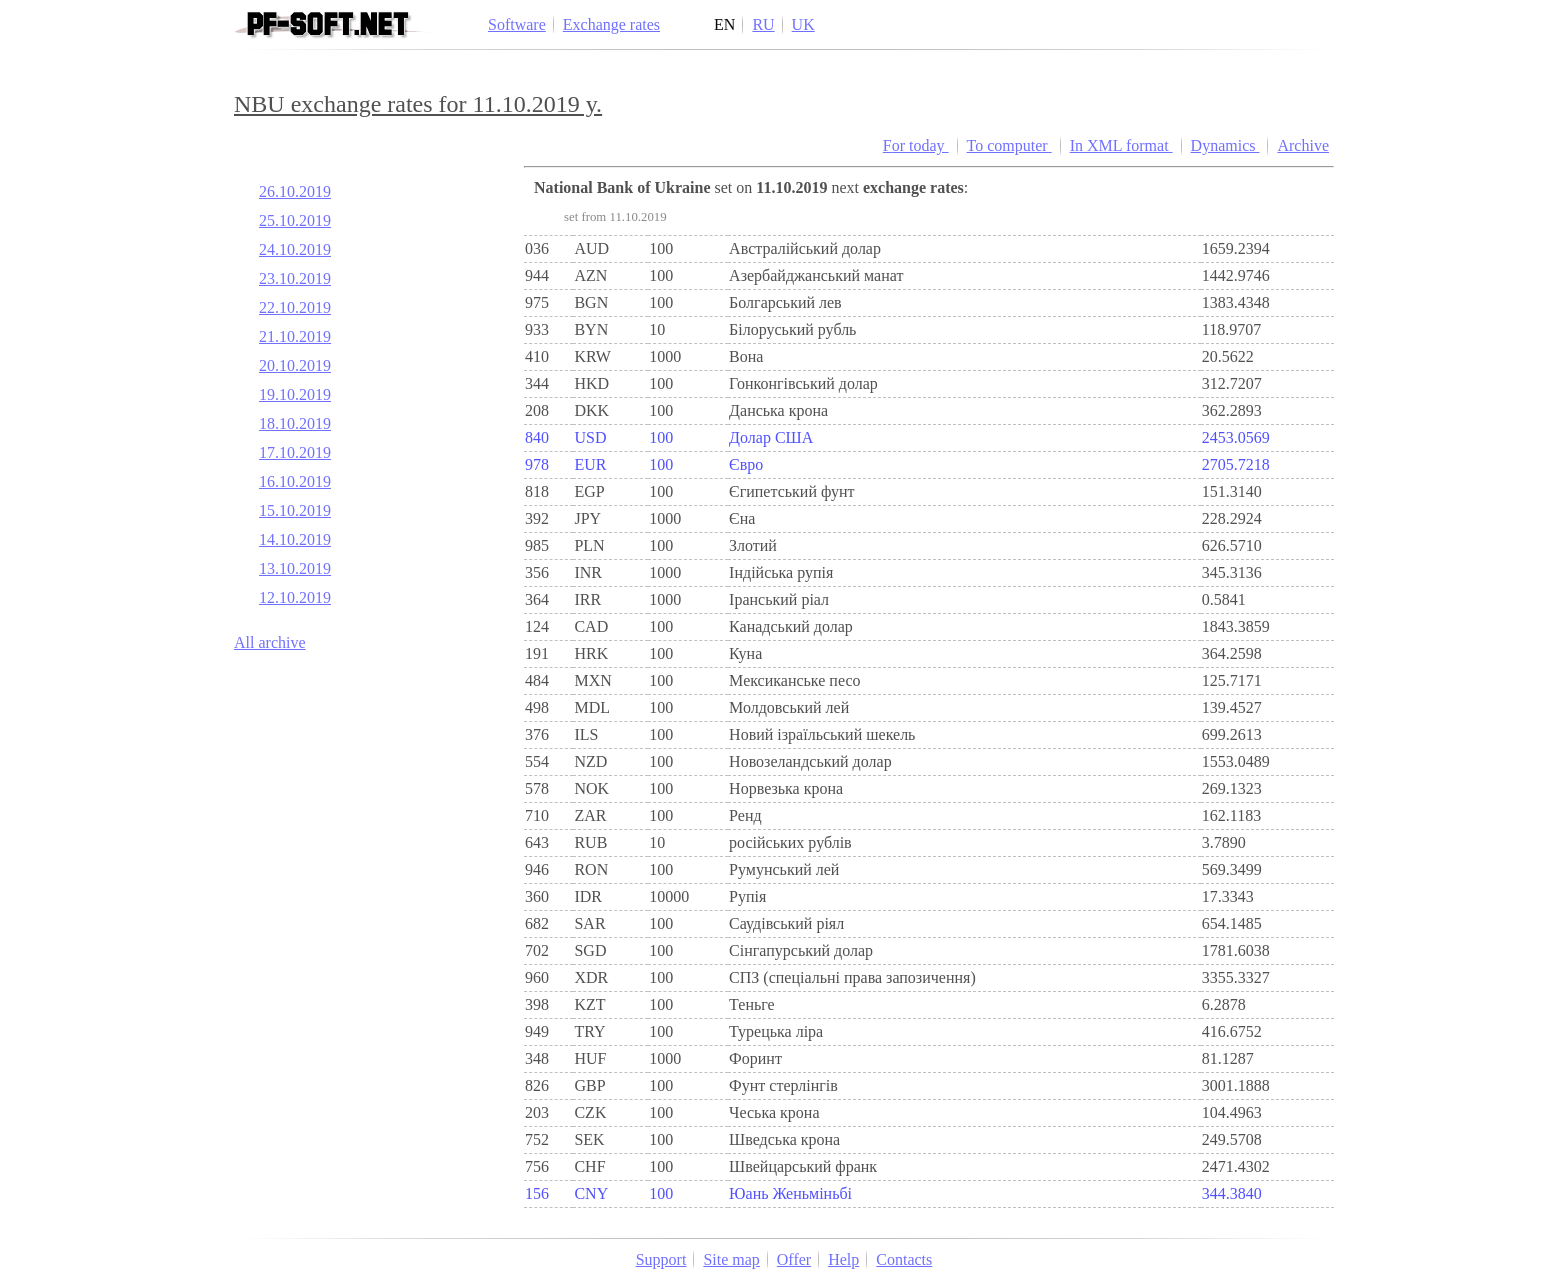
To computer (1009, 145)
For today (916, 145)
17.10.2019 (295, 452)
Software (517, 24)
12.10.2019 (295, 597)
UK (803, 24)
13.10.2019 (295, 568)
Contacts (904, 1259)
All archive (270, 642)
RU (763, 24)
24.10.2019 (295, 249)
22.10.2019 (295, 307)
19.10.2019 (295, 394)
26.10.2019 (295, 191)
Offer (794, 1259)
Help (843, 1259)
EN (724, 24)
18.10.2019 (295, 423)
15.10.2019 (295, 510)
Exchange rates (611, 24)
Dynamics (1225, 145)
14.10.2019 (295, 539)
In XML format (1121, 145)
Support (661, 1259)
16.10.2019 (295, 481)
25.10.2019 (295, 220)
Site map (731, 1259)
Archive (1303, 145)
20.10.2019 (295, 365)
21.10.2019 (295, 336)
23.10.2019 (295, 278)
